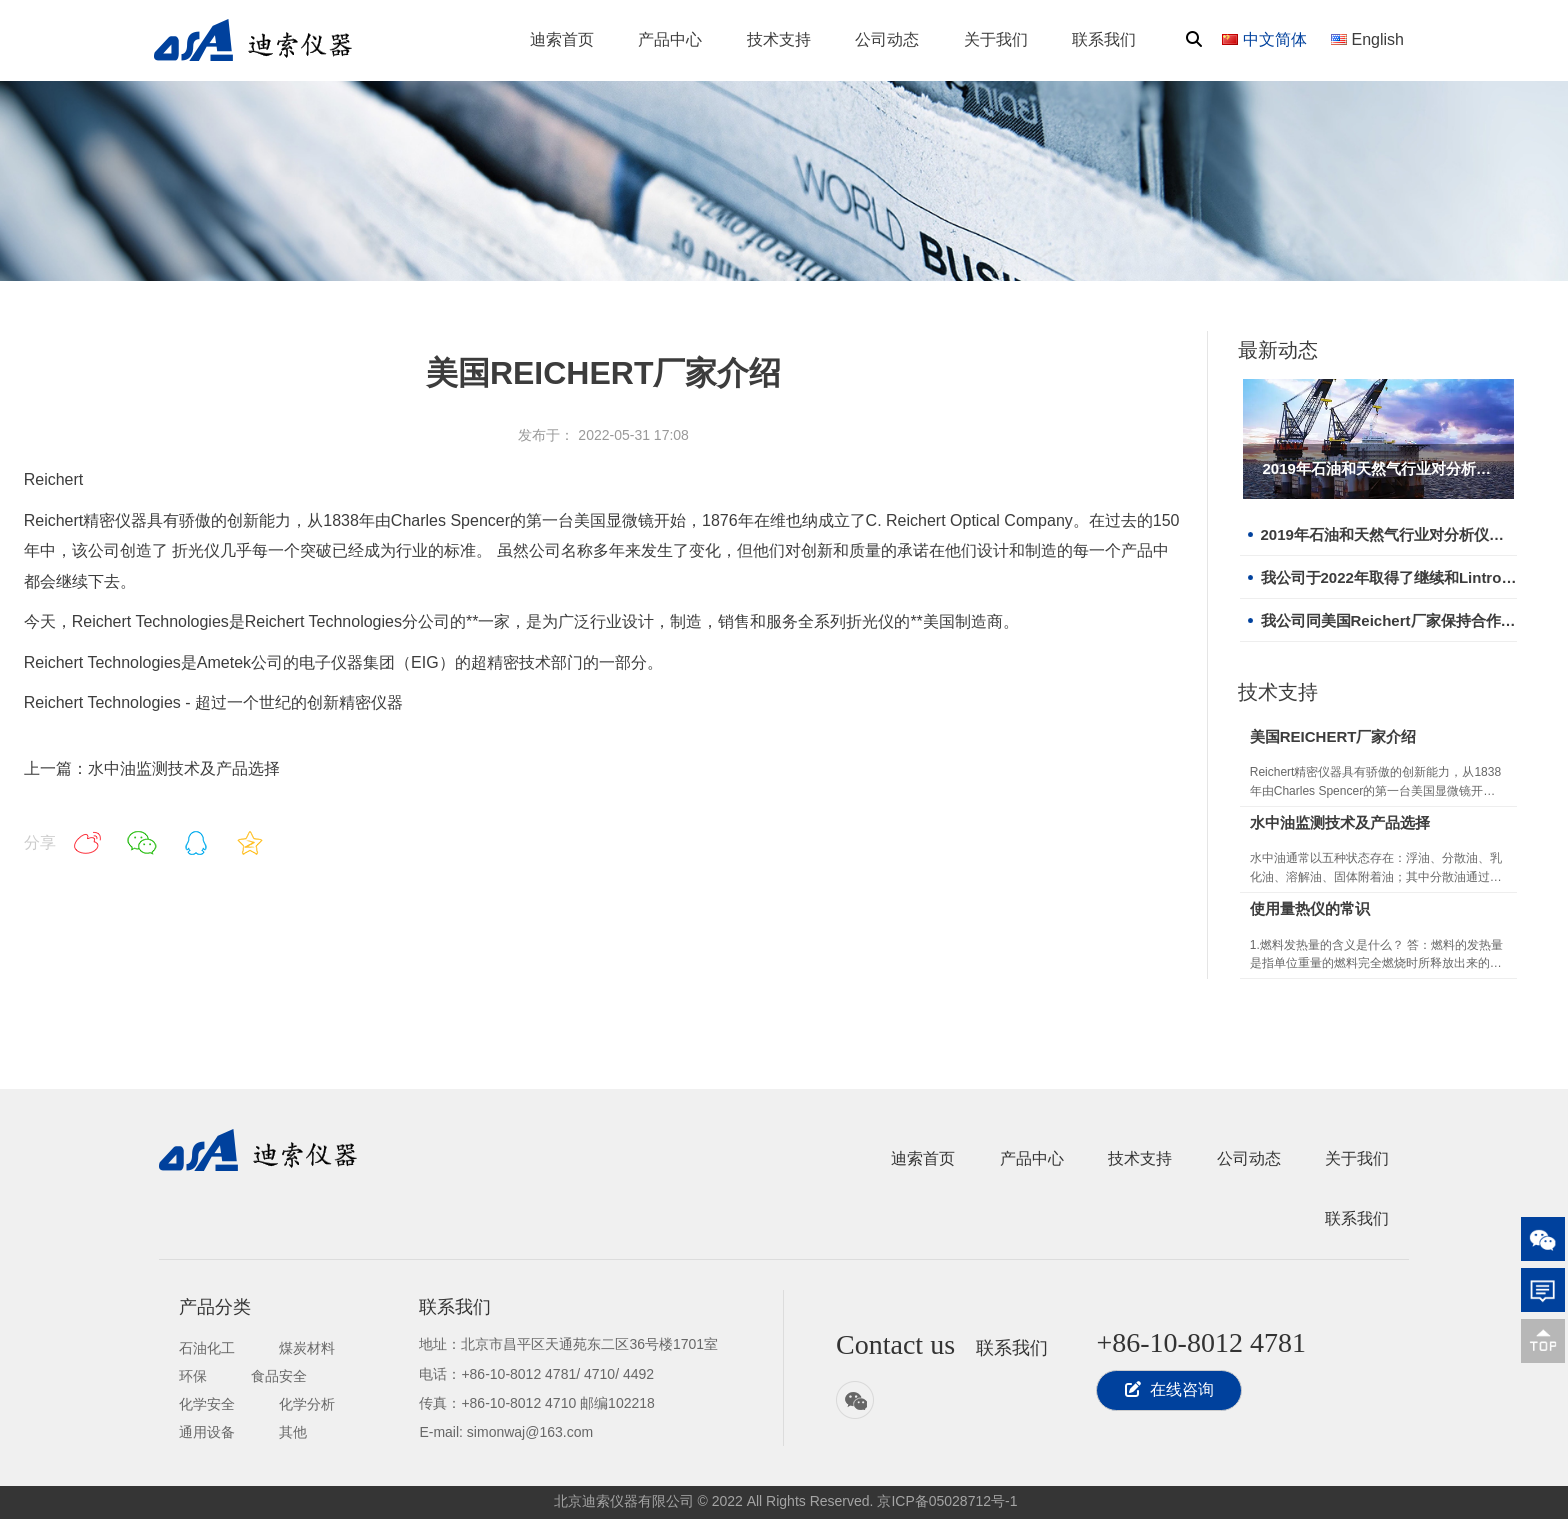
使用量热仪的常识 (1310, 908)
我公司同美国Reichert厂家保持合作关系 (1389, 620)
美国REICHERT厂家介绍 (1333, 736)
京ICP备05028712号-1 (947, 1501)
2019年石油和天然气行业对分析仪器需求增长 (1378, 468)
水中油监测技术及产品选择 (1340, 822)
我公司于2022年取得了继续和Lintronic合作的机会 (1389, 577)
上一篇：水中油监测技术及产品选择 (152, 768)
